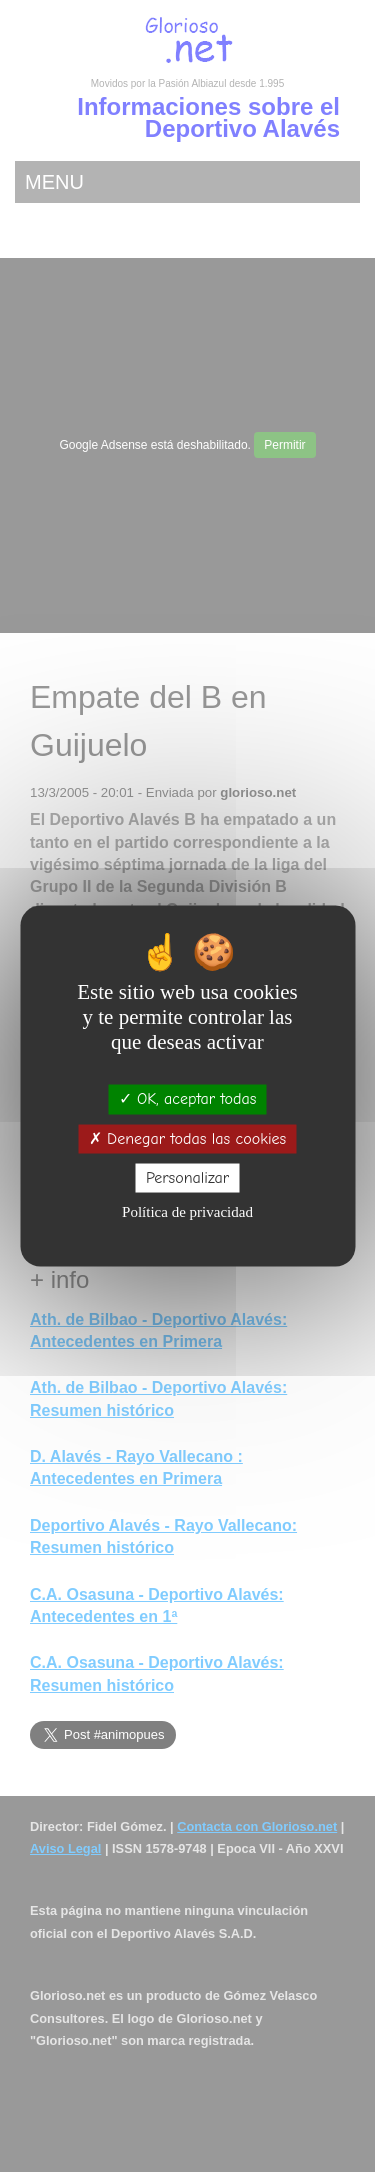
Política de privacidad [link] (187, 1211)
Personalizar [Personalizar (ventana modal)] (187, 1177)
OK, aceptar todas (188, 1099)
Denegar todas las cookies (187, 1138)
